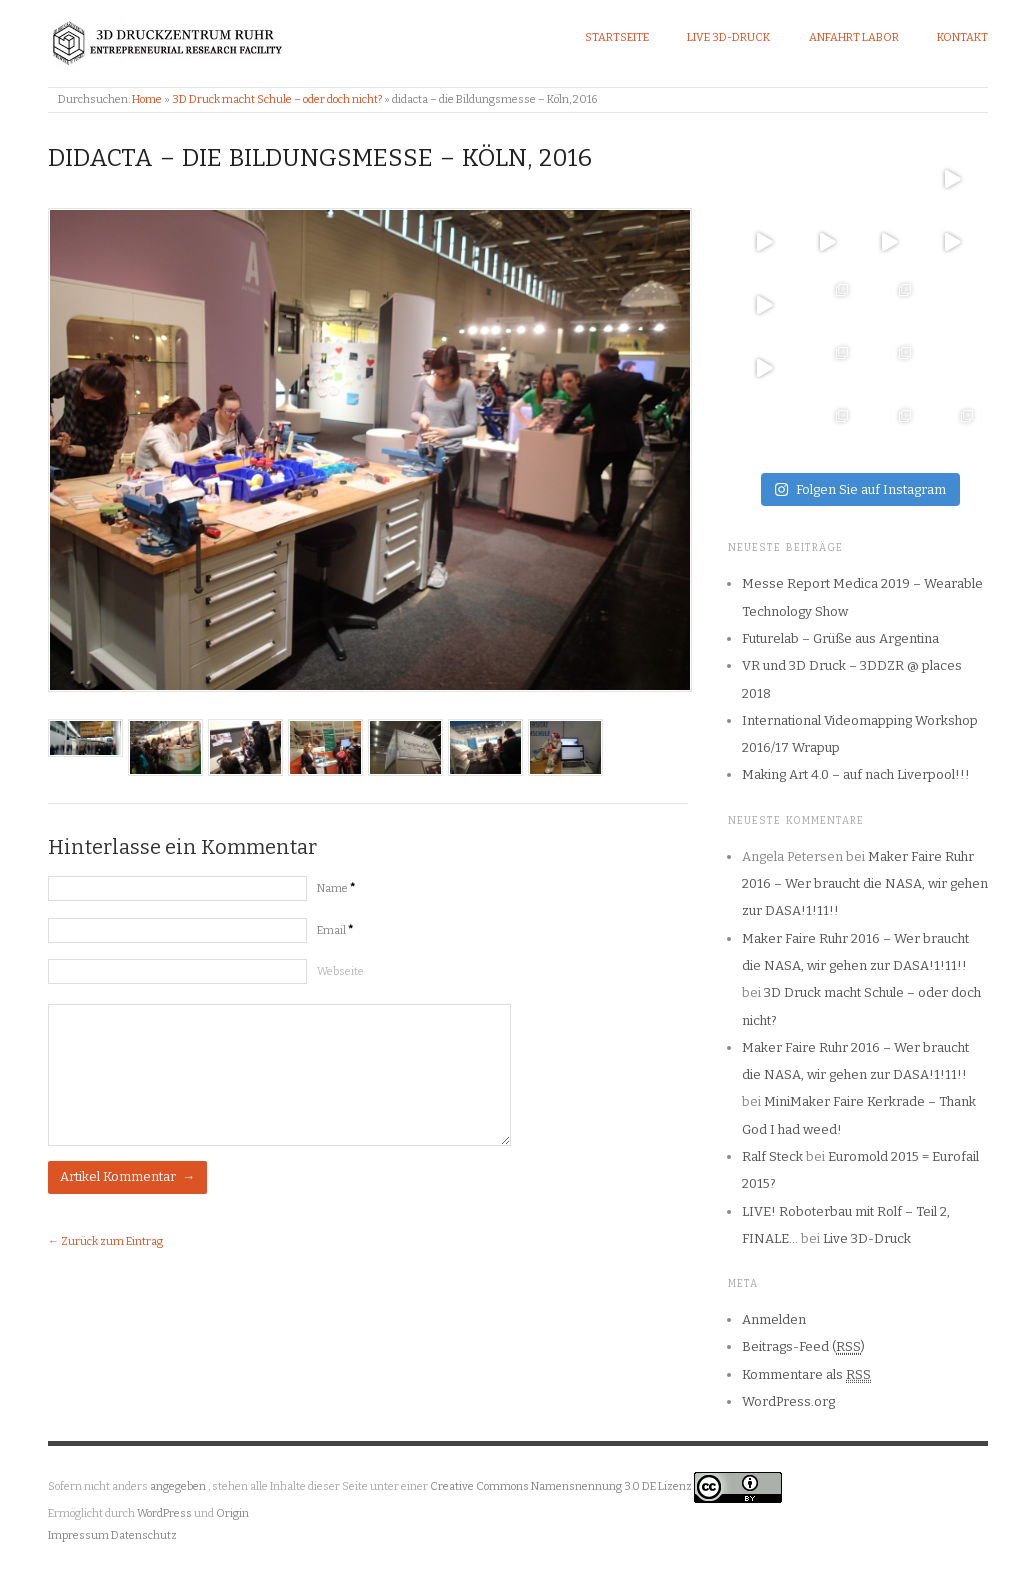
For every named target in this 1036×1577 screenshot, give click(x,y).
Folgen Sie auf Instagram (860, 489)
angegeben (178, 1487)
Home (147, 99)
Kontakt (962, 37)
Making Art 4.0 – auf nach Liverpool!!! (856, 774)
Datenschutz (144, 1535)
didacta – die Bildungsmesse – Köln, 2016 (320, 158)
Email (335, 930)
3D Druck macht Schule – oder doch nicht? (277, 99)
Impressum (78, 1535)
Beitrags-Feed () (803, 1347)
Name (336, 888)
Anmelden (774, 1319)
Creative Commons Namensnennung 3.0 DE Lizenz (562, 1487)
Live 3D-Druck (728, 37)
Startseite (617, 37)
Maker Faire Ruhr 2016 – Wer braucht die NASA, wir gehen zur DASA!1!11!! (865, 884)
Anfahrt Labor (854, 37)
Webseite (340, 971)
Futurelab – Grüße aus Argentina (840, 638)
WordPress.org (788, 1401)
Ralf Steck (772, 1156)
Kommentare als (806, 1375)
